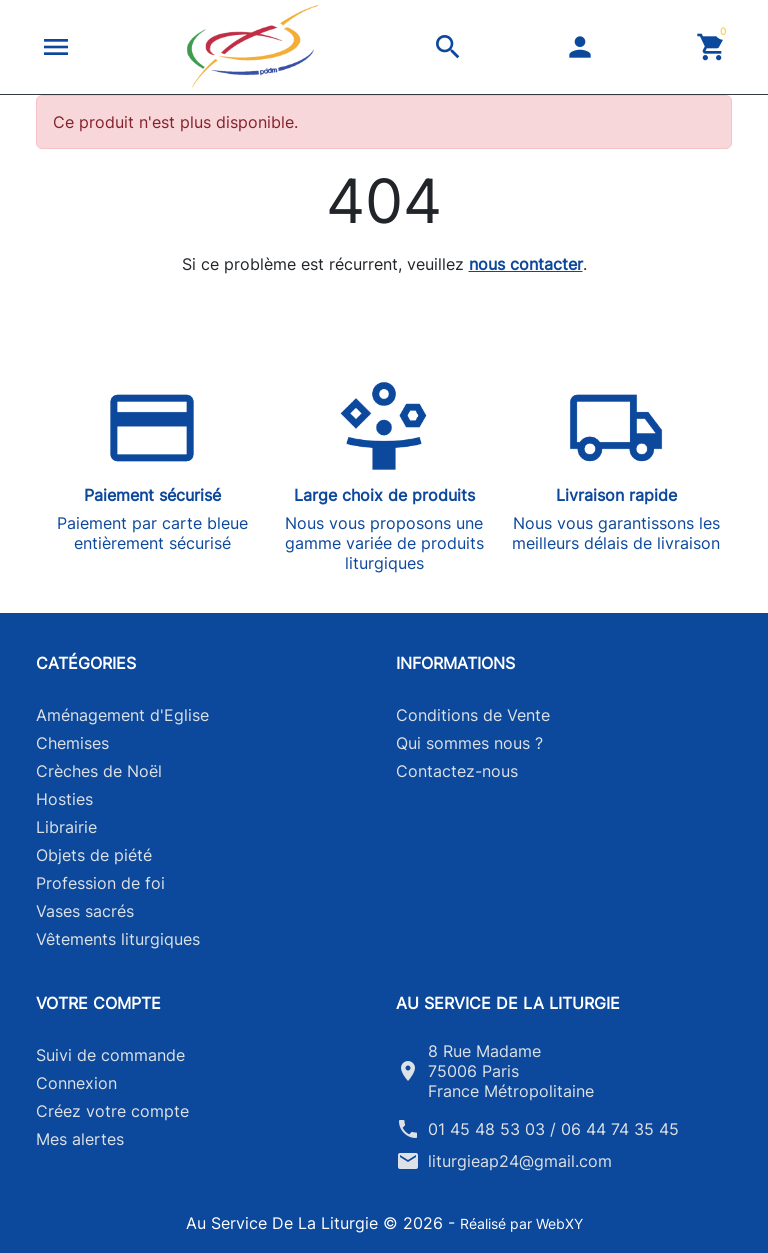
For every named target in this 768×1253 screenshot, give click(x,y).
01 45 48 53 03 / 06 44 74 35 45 (553, 1129)
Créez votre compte (112, 1111)
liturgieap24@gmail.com (520, 1161)
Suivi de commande (110, 1055)
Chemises (72, 743)
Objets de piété (94, 855)
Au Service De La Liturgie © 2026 (317, 1223)
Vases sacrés (85, 911)
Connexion (76, 1083)
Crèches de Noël (99, 771)
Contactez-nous (457, 771)
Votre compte (98, 1003)
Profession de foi (100, 883)
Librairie (66, 827)
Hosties (64, 799)
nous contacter (526, 264)
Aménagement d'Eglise (122, 715)
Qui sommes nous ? (469, 743)
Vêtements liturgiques (118, 939)
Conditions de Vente (473, 715)
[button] (56, 47)
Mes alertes (80, 1139)
